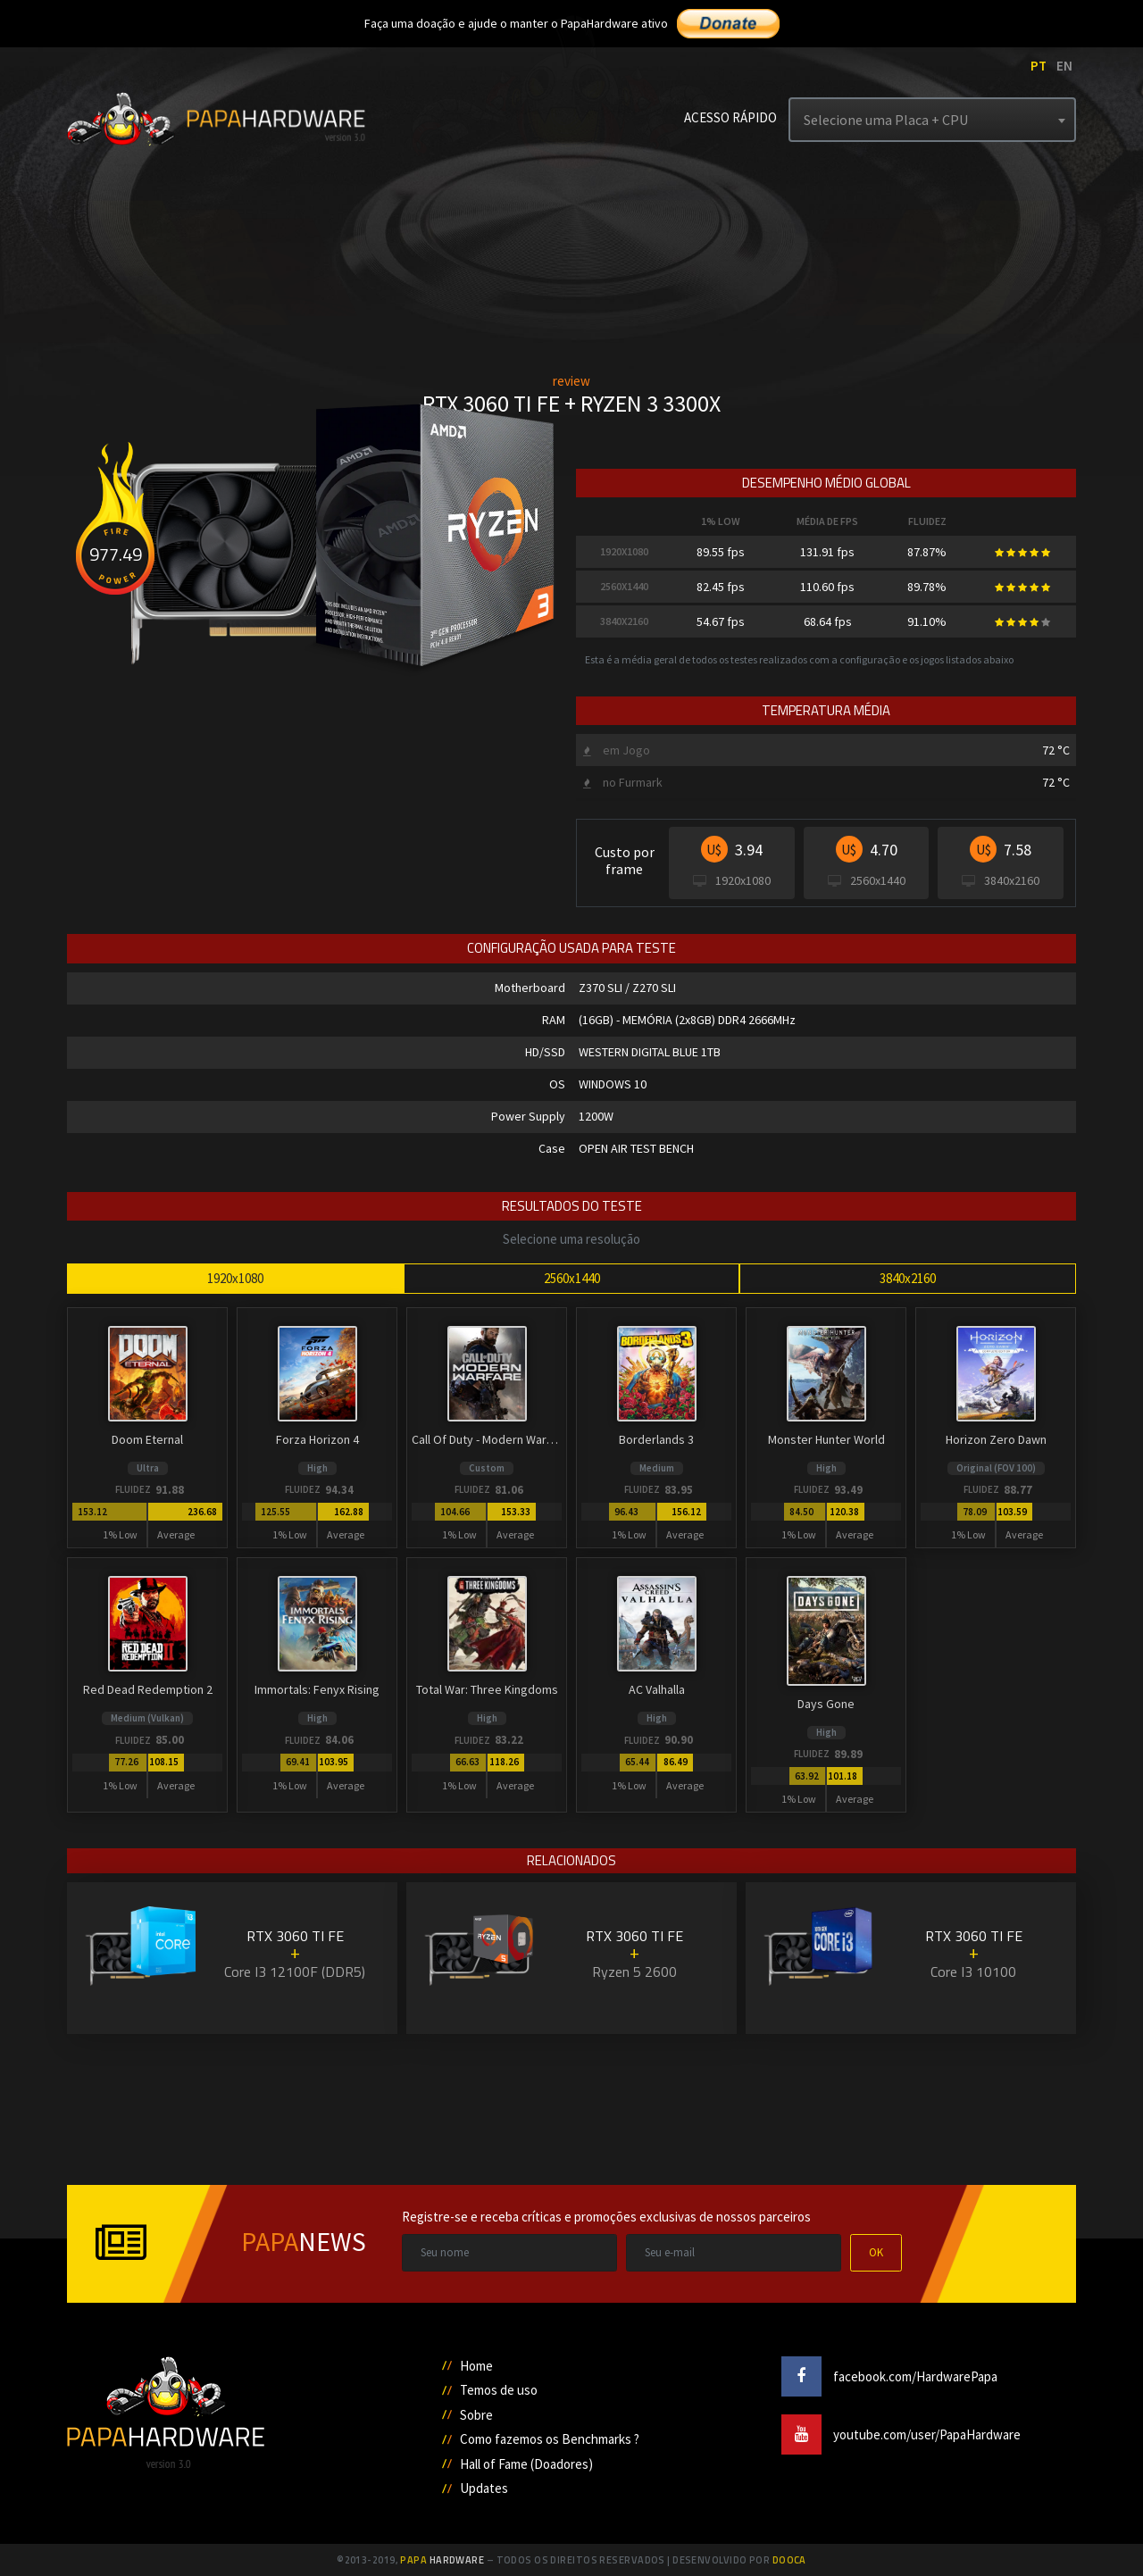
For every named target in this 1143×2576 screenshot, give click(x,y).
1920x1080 (235, 1278)
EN (1064, 65)
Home (476, 2365)
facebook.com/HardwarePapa (889, 2376)
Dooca (789, 2560)
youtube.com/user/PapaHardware (901, 2434)
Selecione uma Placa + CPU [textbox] (886, 120)
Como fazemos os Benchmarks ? (549, 2438)
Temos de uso (499, 2389)
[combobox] (932, 119)
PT (1038, 65)
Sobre (476, 2414)
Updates (484, 2488)
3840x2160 (908, 1278)
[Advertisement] (571, 2103)
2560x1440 (572, 1278)
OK (876, 2252)
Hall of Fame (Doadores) (526, 2463)
